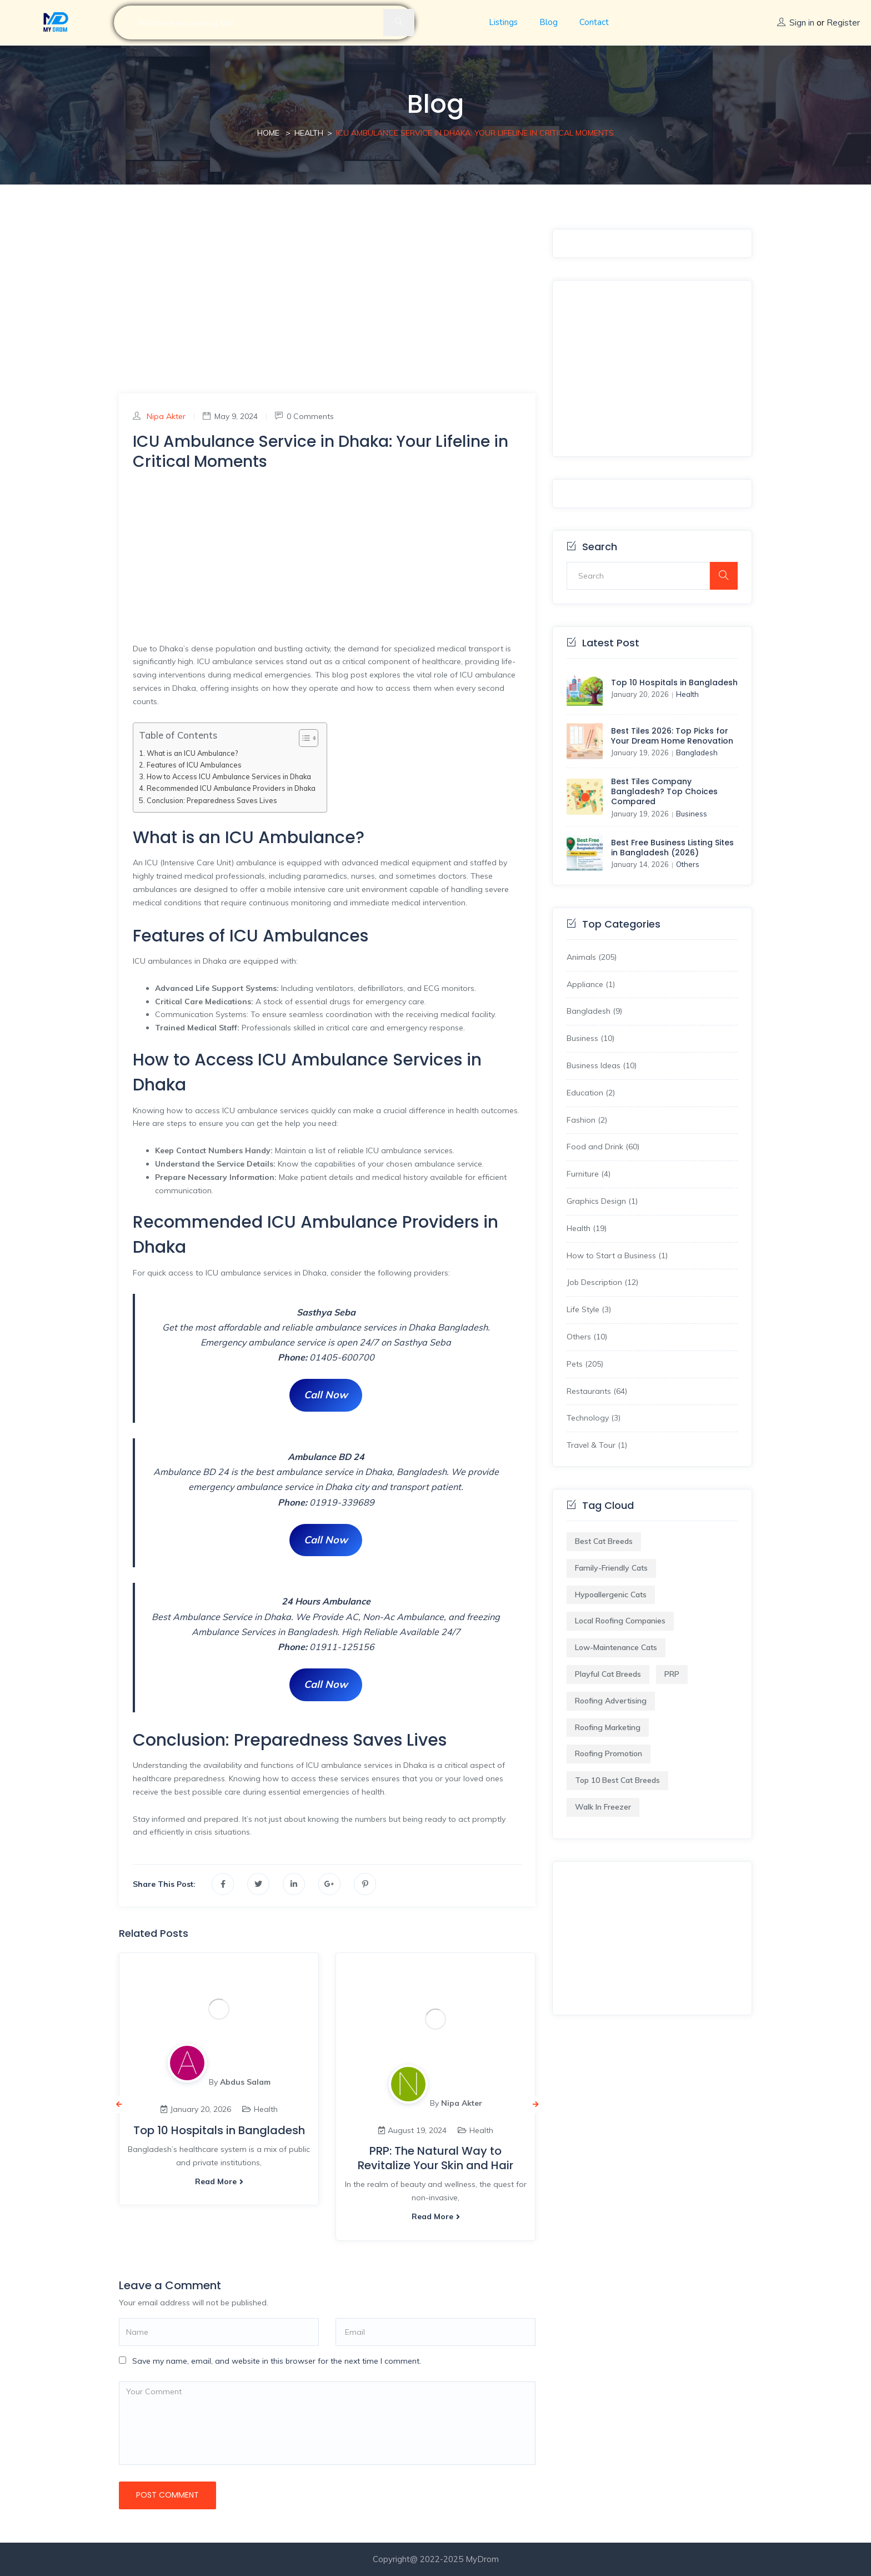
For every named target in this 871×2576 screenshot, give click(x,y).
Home (268, 133)
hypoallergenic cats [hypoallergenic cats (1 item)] (611, 1595)
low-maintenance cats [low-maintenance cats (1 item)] (616, 1647)
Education (585, 1093)
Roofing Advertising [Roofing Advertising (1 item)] (611, 1701)
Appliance (585, 984)
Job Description (594, 1282)
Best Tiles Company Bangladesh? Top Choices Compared (664, 791)
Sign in (801, 22)
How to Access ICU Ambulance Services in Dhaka (229, 776)
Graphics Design (596, 1201)
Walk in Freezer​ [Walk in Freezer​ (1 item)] (603, 1807)
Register (843, 22)
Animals (581, 957)
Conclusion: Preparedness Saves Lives (212, 800)
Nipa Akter (166, 416)
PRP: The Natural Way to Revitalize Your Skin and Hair (435, 2158)
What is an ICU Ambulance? (192, 753)
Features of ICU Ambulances (194, 764)
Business (691, 813)
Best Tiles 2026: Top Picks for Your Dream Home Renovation (672, 735)
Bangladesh (697, 752)
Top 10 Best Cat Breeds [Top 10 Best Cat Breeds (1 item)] (617, 1780)
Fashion (581, 1120)
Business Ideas (593, 1065)
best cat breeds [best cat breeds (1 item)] (604, 1541)
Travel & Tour (591, 1445)
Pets (575, 1364)
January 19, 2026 (640, 752)
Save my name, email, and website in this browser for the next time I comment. (276, 2361)
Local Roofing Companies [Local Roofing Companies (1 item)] (620, 1621)
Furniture (583, 1174)
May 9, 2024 (230, 416)
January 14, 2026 (640, 864)
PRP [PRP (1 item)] (671, 1674)
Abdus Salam (245, 2082)
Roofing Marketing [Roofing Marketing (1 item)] (607, 1727)
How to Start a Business (611, 1255)
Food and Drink (595, 1147)
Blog (548, 22)
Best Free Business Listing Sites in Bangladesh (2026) (672, 847)
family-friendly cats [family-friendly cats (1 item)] (611, 1568)
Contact (594, 22)
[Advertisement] (327, 311)
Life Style (583, 1309)
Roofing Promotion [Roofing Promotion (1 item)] (608, 1753)
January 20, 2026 (640, 694)
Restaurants (589, 1391)
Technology (588, 1418)
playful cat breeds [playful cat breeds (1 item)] (608, 1674)
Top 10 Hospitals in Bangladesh (219, 2130)
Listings (503, 22)
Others (687, 864)
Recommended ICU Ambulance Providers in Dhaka (231, 788)
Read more (219, 2181)
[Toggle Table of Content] (303, 738)
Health (308, 133)
